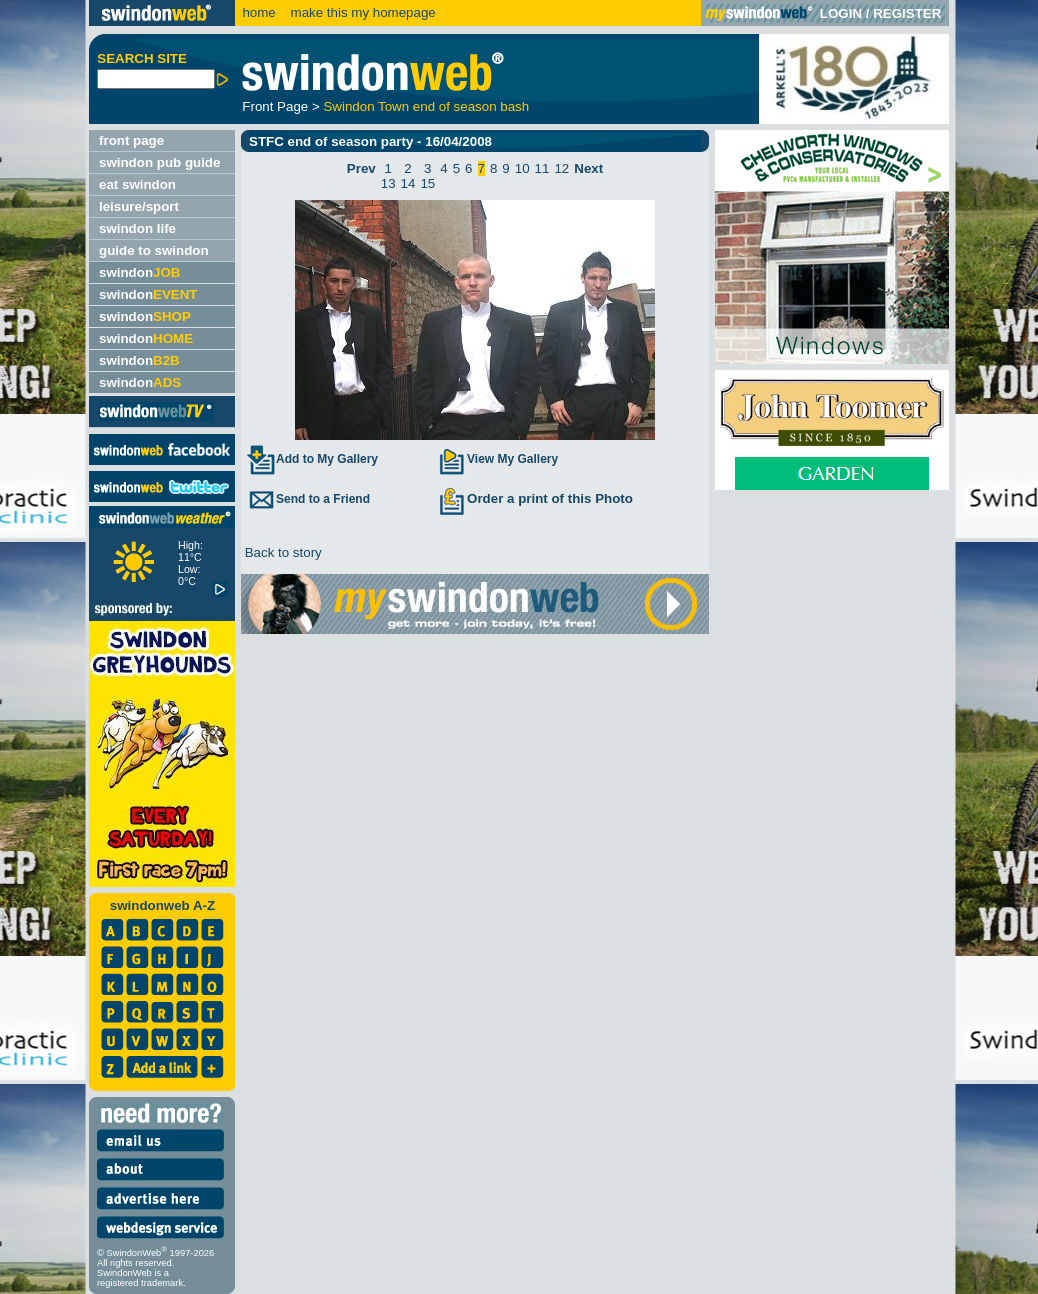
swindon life (137, 228)
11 (542, 168)
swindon (139, 272)
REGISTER (907, 13)
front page (131, 140)
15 (427, 183)
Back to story (281, 552)
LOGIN (841, 13)
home (258, 12)
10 (522, 168)
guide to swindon (154, 250)
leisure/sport (139, 206)
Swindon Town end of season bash (426, 106)
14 (408, 183)
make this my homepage (361, 12)
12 (561, 168)
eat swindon (137, 184)
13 (388, 183)
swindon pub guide (159, 162)
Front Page (275, 106)
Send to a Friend (308, 499)
